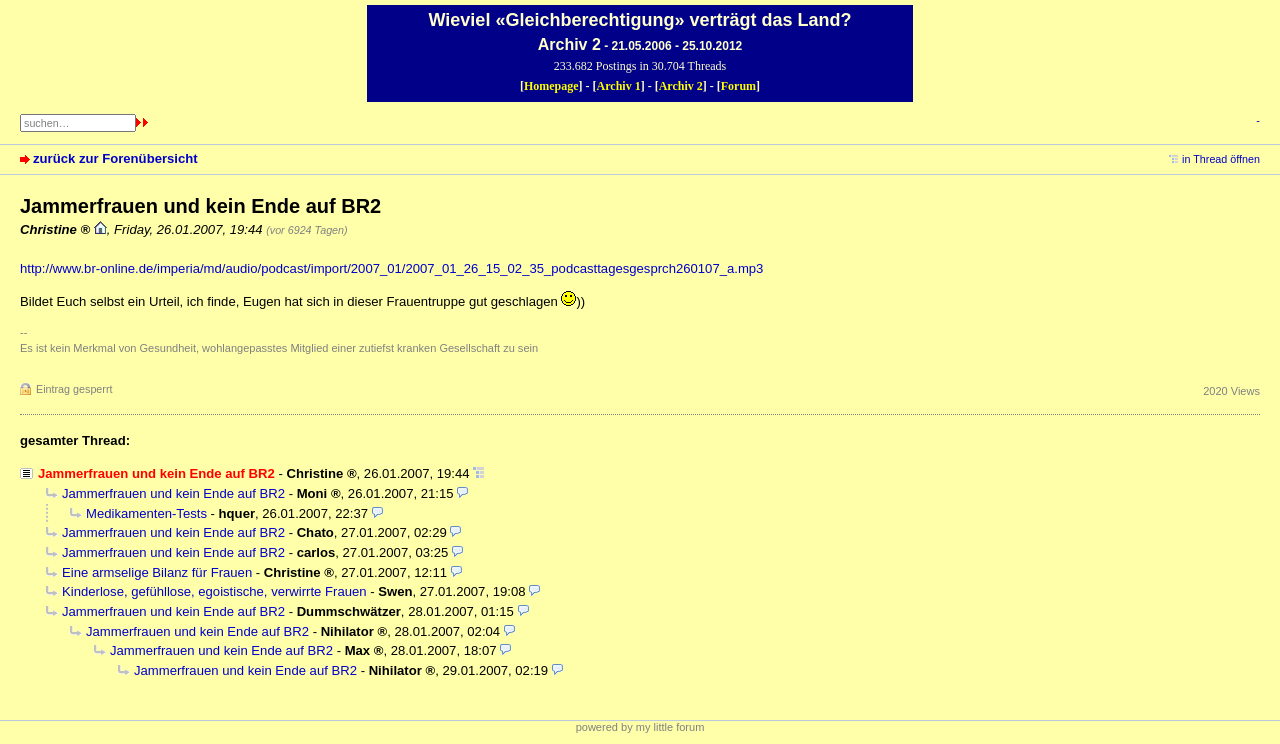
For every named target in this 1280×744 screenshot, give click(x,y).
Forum (738, 86)
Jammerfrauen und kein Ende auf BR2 (173, 493)
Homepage (551, 86)
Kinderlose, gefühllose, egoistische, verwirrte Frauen (214, 591)
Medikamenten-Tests (146, 513)
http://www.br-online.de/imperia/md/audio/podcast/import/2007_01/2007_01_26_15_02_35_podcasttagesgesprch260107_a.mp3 (391, 268)
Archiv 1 (619, 86)
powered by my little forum (640, 727)
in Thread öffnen (1221, 159)
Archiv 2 (681, 86)
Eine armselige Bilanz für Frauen (157, 572)
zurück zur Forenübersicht (115, 158)
